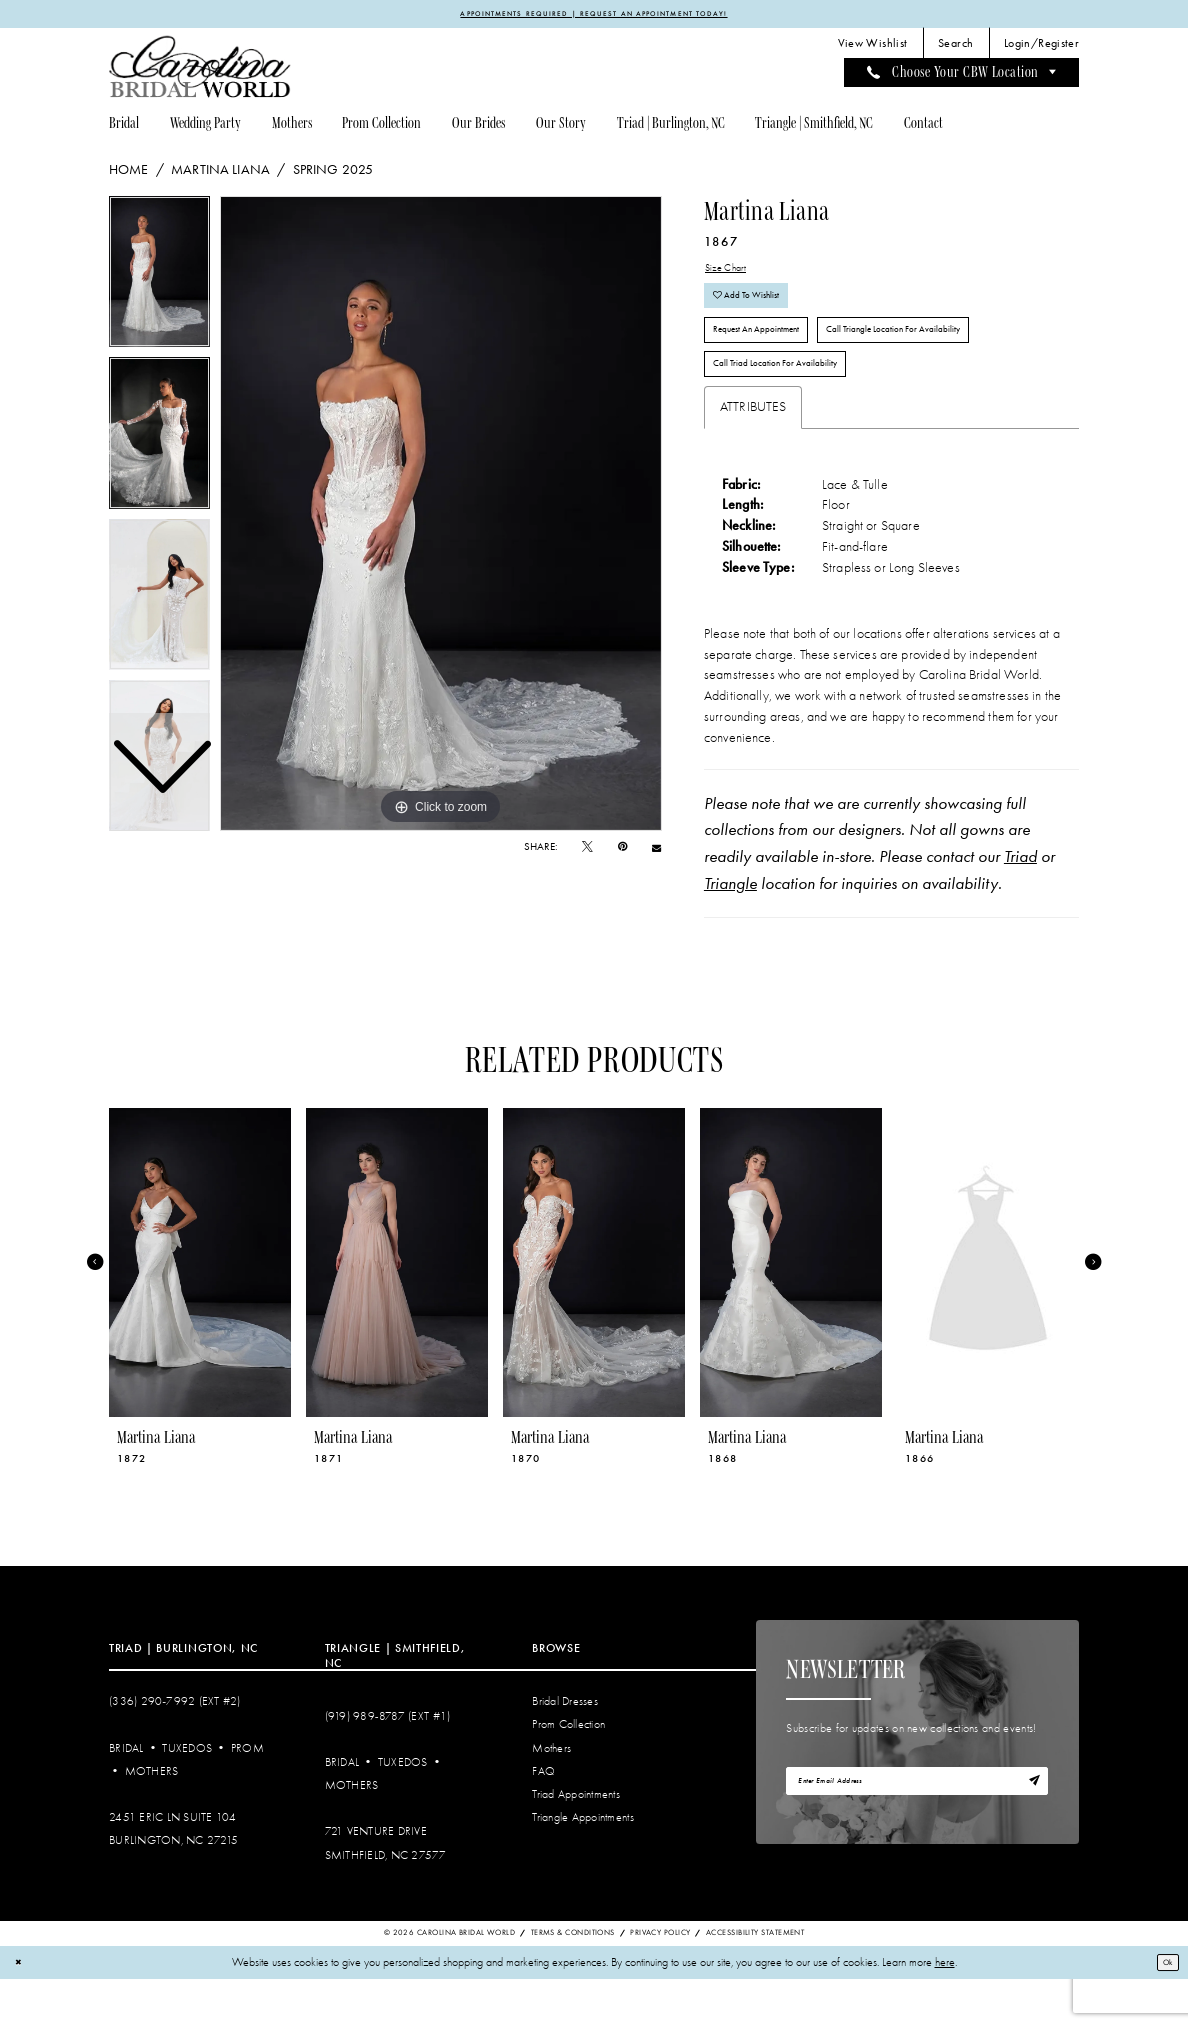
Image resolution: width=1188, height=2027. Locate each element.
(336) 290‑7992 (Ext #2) (175, 1750)
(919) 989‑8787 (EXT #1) (388, 1765)
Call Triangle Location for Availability (958, 361)
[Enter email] (917, 1834)
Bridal (126, 1796)
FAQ (543, 1819)
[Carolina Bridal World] (200, 70)
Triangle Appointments (582, 1865)
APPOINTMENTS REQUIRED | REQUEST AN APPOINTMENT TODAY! (594, 15)
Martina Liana (220, 173)
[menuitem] (872, 47)
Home (129, 173)
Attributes (753, 454)
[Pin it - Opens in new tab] (622, 850)
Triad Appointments (576, 1842)
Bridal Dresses (565, 1750)
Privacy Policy (660, 1981)
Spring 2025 (333, 173)
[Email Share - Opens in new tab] (656, 851)
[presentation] (200, 1310)
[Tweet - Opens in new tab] (587, 850)
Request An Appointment (774, 361)
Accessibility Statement (755, 1981)
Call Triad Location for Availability (797, 408)
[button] (1042, 47)
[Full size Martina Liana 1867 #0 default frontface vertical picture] (441, 517)
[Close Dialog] (21, 2010)
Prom (247, 1796)
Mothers (152, 1819)
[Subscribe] (1030, 1834)
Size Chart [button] (733, 274)
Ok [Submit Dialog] (1162, 2010)
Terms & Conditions (573, 1981)
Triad (1020, 905)
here (945, 2010)
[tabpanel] (441, 517)
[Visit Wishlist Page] (872, 47)
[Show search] (956, 47)
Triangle (730, 932)
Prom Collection (568, 1773)
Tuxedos (187, 1796)
